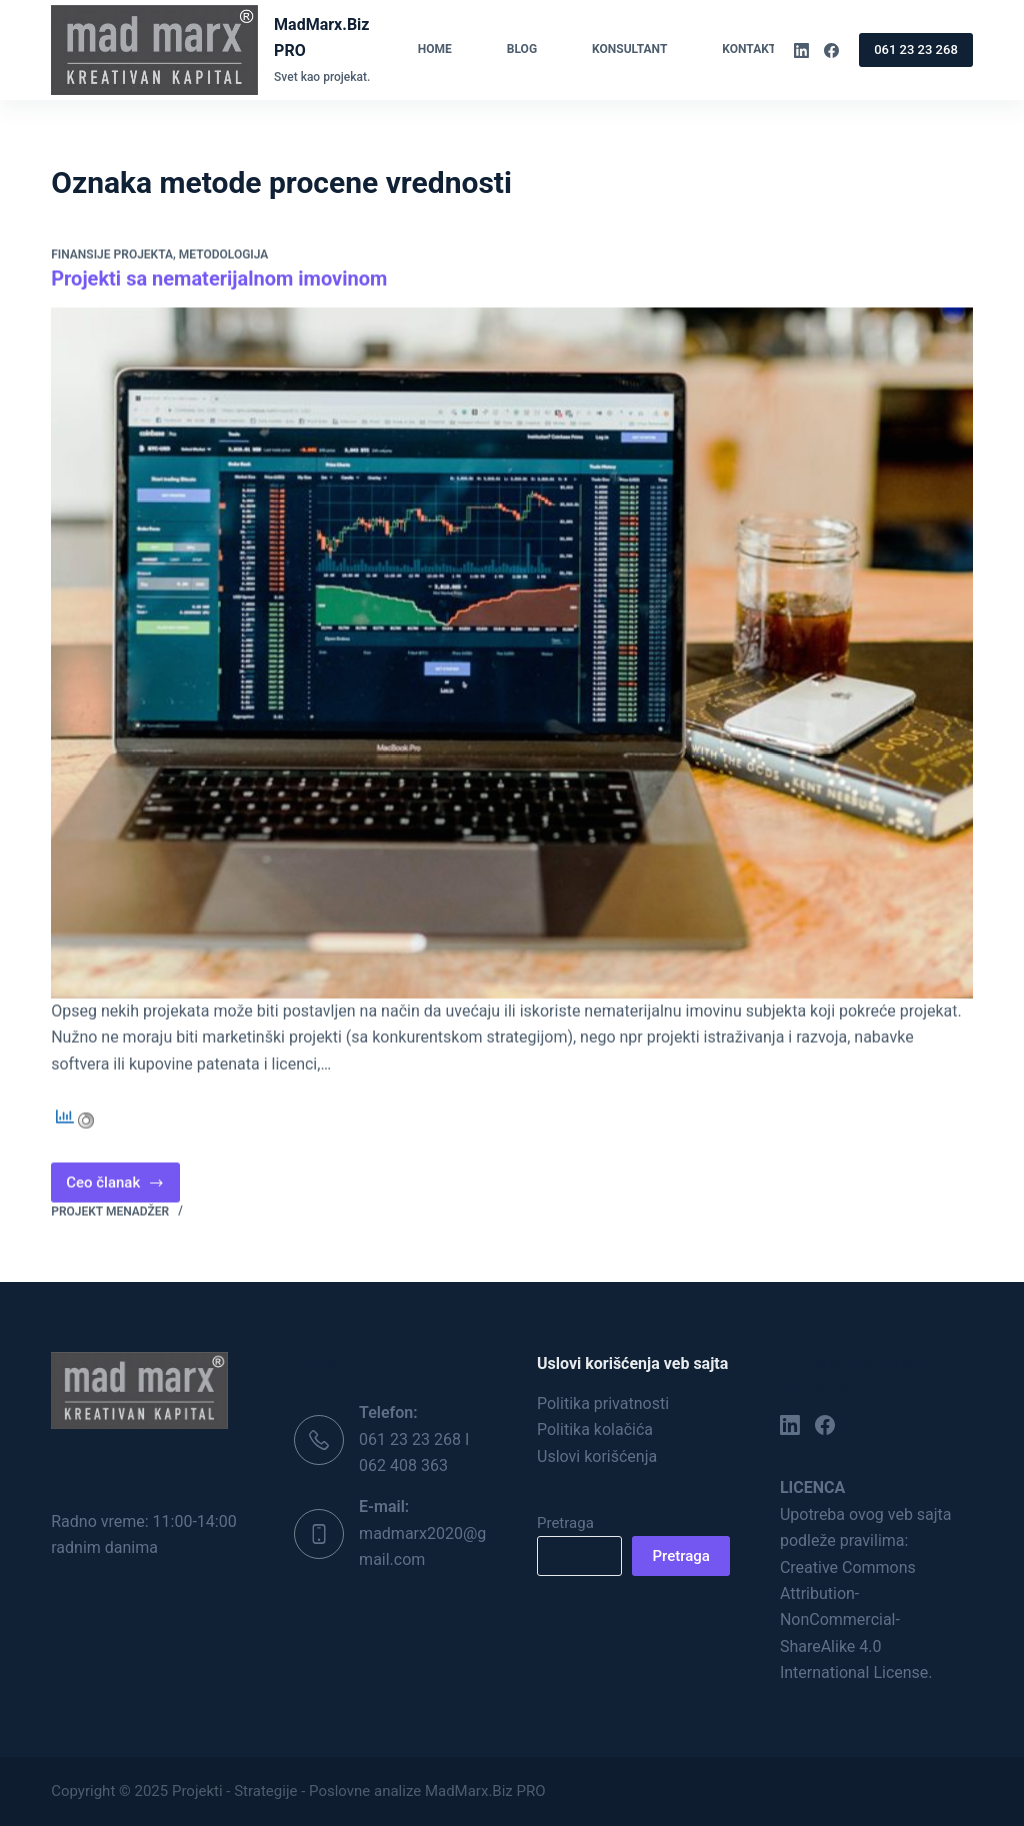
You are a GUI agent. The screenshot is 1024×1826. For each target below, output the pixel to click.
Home (435, 49)
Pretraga (565, 1523)
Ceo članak (123, 1188)
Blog (522, 49)
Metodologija (224, 256)
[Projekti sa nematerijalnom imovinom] (512, 653)
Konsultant (629, 49)
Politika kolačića (595, 1429)
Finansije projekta (112, 256)
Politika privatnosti (603, 1403)
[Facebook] (831, 50)
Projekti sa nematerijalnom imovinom (219, 279)
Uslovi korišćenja (597, 1456)
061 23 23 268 (916, 49)
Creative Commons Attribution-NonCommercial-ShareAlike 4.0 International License (854, 1620)
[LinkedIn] (801, 50)
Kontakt (762, 50)
